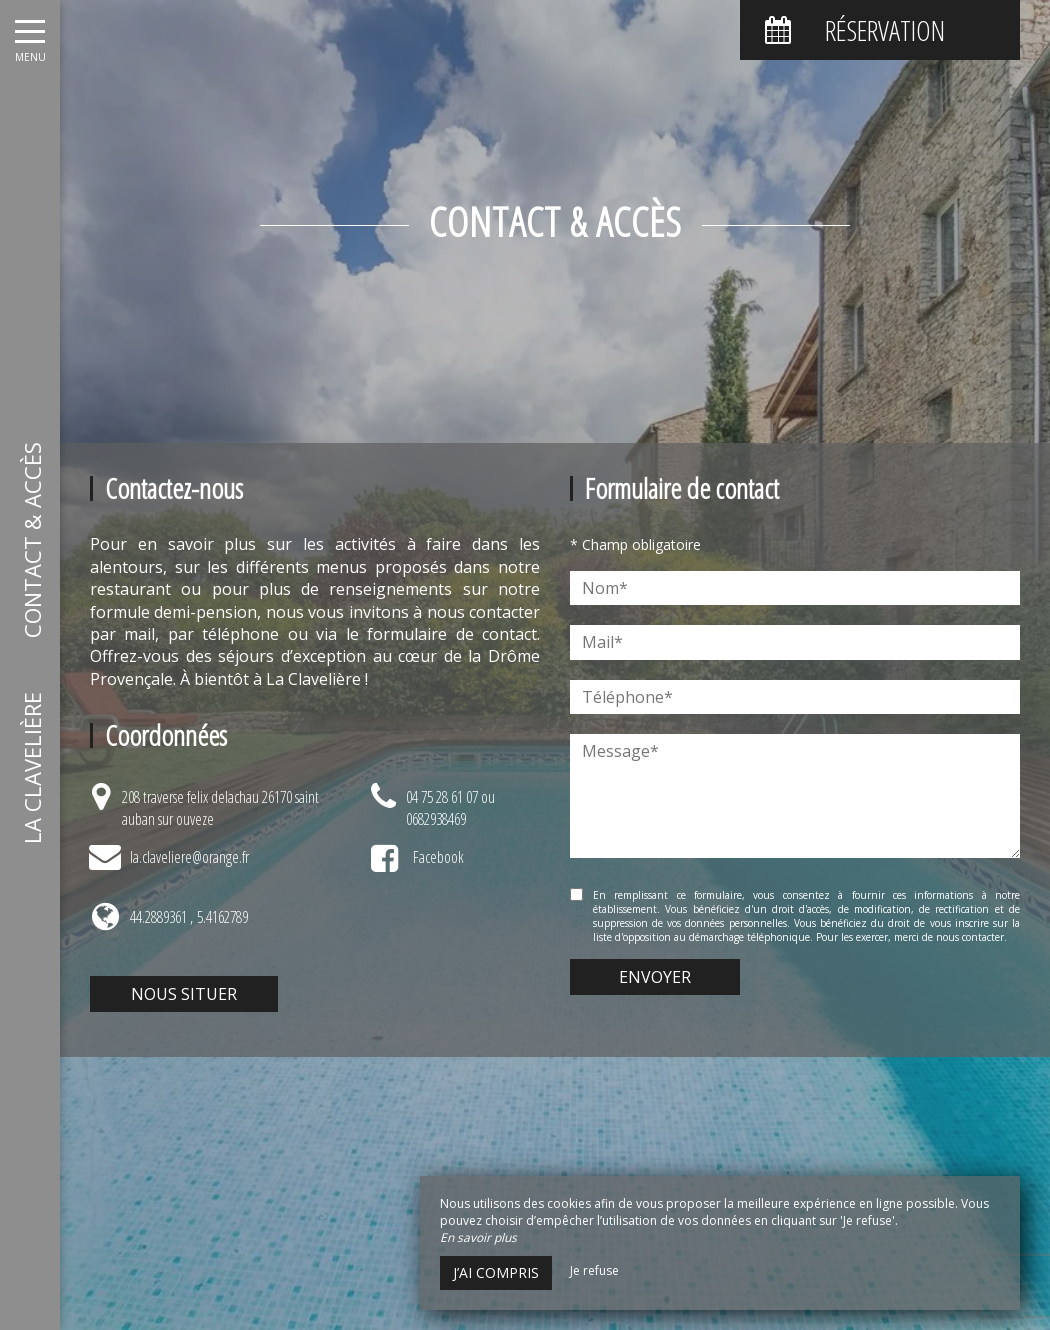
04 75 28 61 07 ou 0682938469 (450, 808)
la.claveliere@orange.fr (189, 857)
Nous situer (184, 994)
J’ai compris (496, 1272)
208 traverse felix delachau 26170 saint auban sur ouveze (220, 808)
